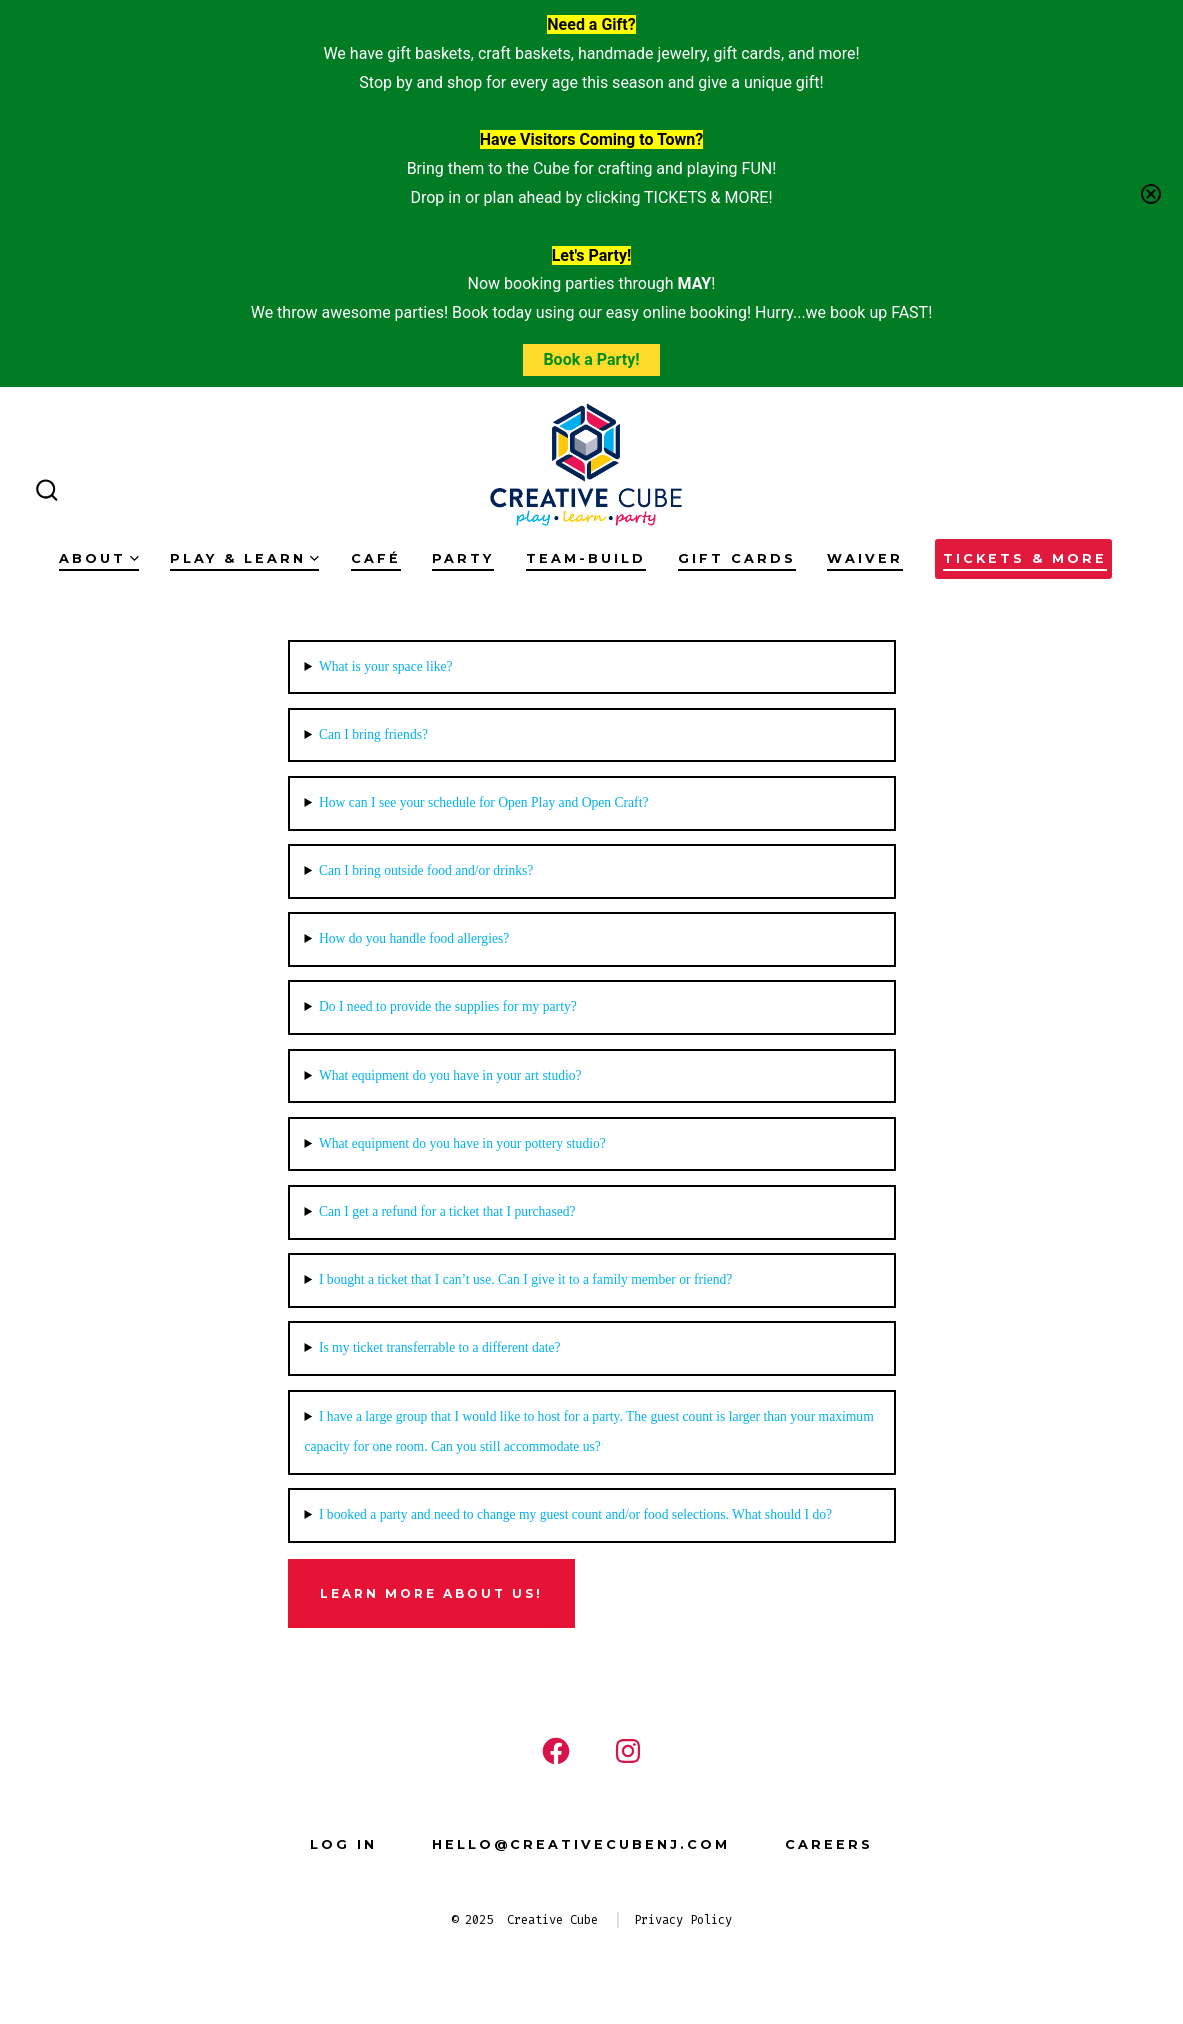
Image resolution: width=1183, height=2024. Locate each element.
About (99, 558)
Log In (343, 1844)
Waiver (865, 558)
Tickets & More (1025, 558)
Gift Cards (737, 558)
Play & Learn (244, 558)
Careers (829, 1844)
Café (376, 558)
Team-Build (586, 558)
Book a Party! (591, 359)
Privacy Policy (683, 1920)
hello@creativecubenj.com (581, 1844)
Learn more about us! (431, 1593)
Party (463, 558)
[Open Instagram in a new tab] (628, 1751)
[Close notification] (1151, 194)
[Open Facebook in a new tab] (556, 1751)
